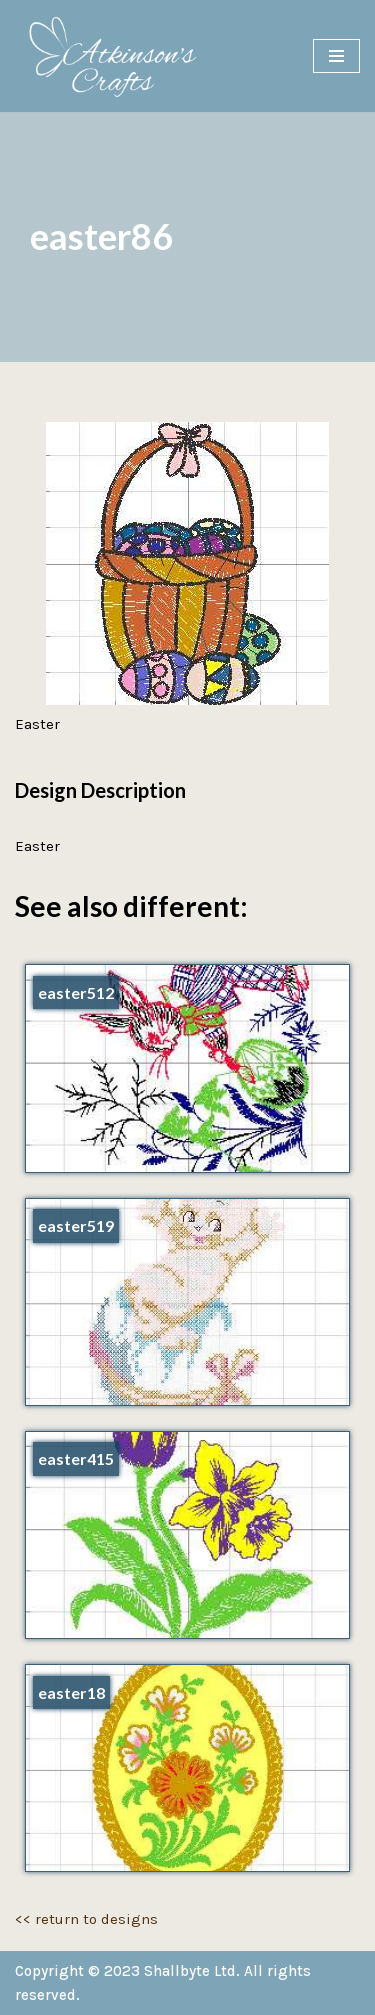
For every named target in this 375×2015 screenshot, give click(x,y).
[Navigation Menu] (336, 56)
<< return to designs (86, 1919)
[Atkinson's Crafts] (120, 56)
